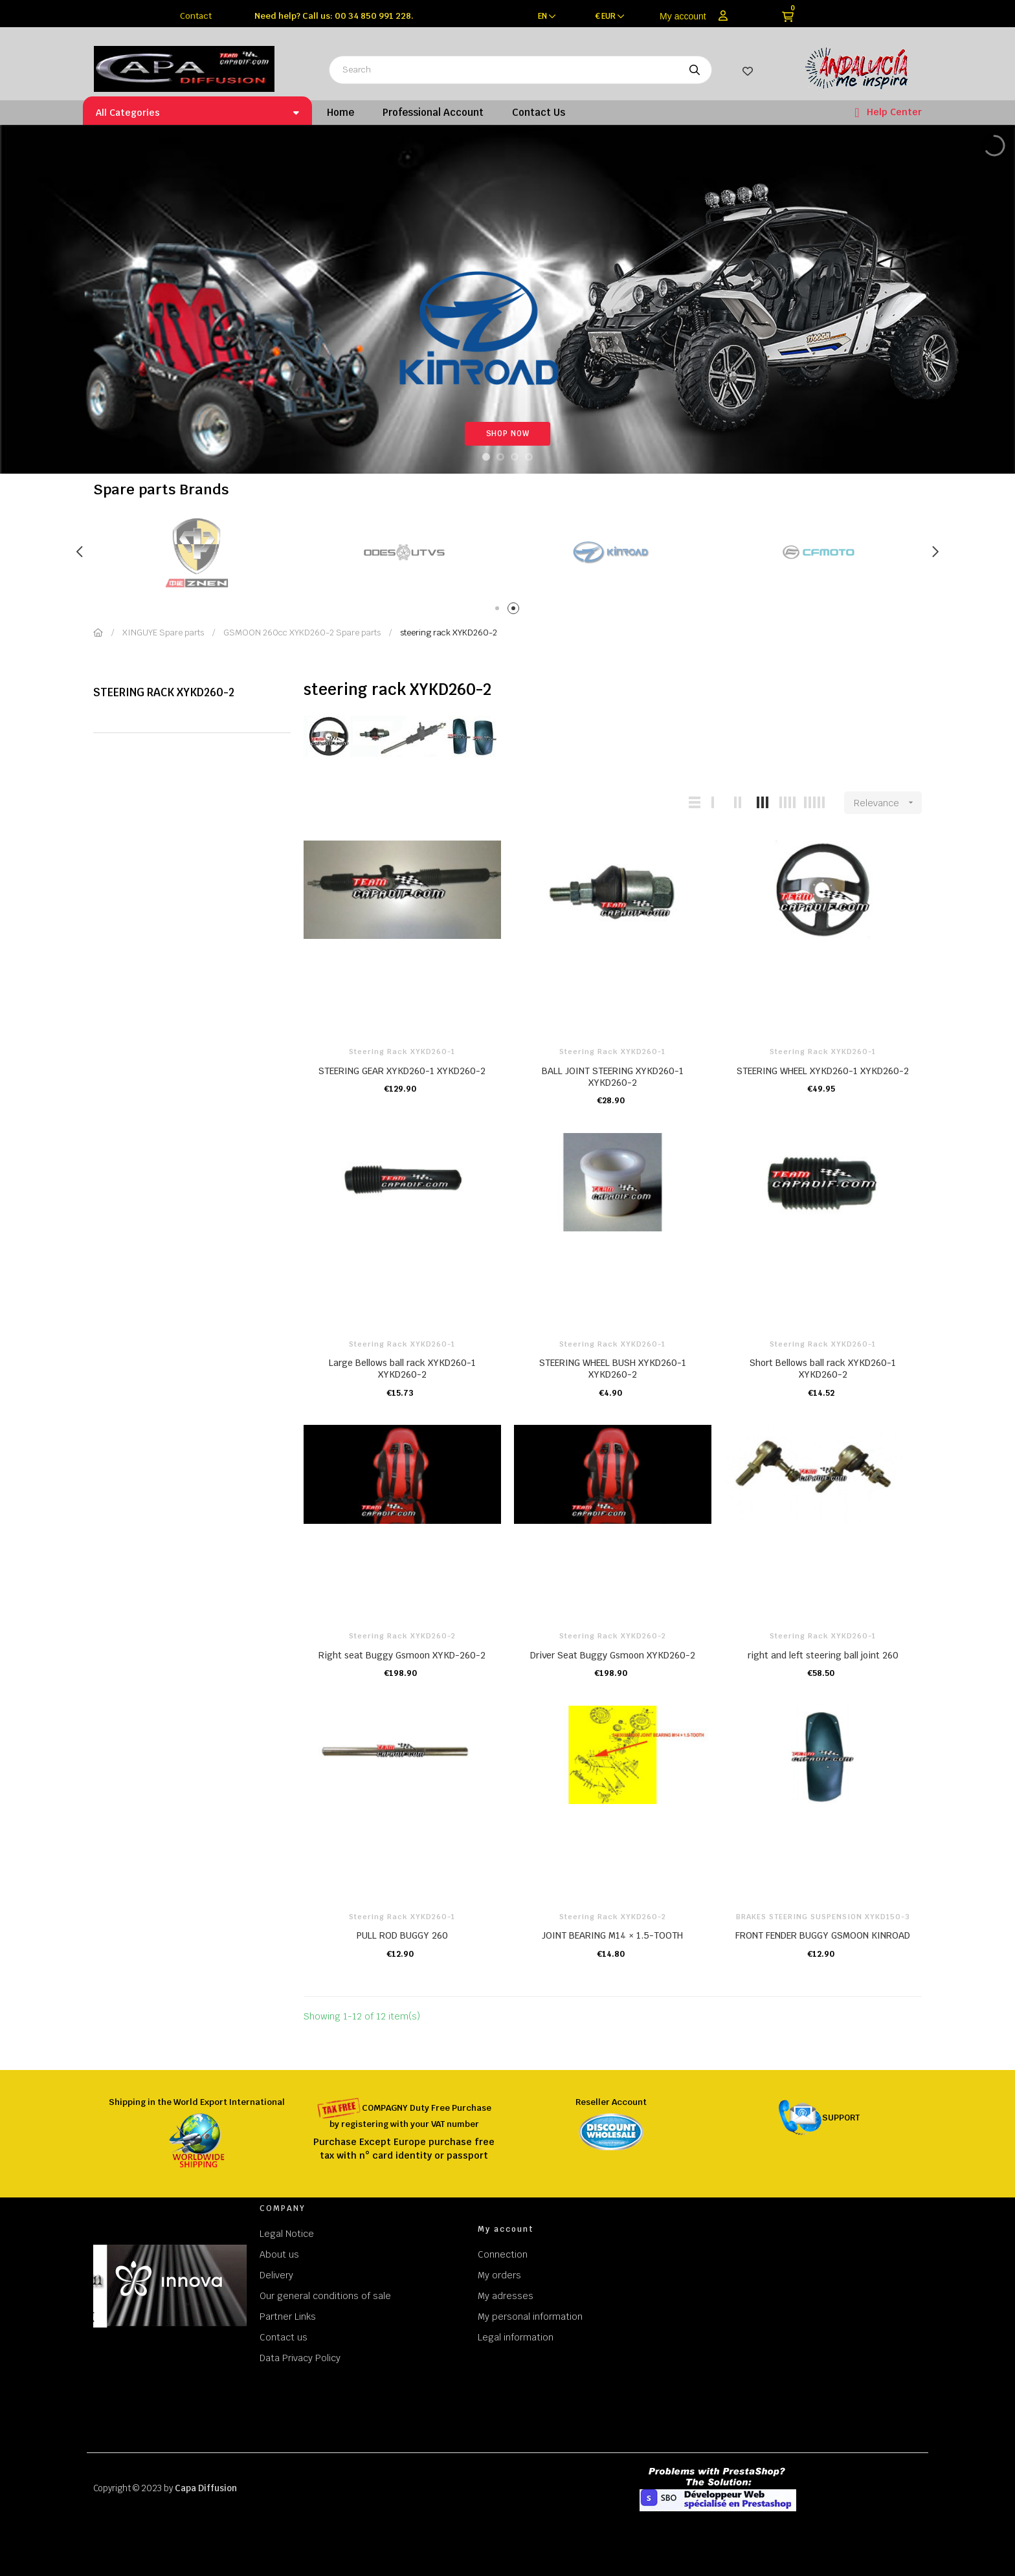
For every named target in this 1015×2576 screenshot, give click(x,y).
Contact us (283, 2337)
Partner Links (288, 2316)
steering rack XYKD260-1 (402, 1051)
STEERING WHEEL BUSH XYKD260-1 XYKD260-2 (612, 1368)
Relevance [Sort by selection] (888, 802)
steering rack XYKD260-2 (163, 692)
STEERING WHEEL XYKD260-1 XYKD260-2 (823, 1071)
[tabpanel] (196, 552)
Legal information (515, 2337)
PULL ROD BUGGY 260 (402, 1935)
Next (935, 552)
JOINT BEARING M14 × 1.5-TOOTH (612, 1935)
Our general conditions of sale (325, 2296)
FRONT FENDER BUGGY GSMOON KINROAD (822, 1935)
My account (683, 16)
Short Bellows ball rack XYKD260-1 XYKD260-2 (823, 1368)
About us (279, 2254)
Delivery (276, 2275)
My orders (499, 2275)
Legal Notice (287, 2234)
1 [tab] (499, 610)
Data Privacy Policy (300, 2358)
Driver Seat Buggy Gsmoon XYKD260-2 (612, 1655)
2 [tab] (516, 610)
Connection (503, 2254)
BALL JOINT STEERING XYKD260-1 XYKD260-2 (613, 1076)
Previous (80, 552)
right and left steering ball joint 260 (823, 1655)
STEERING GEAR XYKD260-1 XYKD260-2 (401, 1071)
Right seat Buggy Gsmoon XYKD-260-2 (401, 1655)
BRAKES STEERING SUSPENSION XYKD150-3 (823, 1916)
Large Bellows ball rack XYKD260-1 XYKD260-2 (402, 1368)
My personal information (530, 2316)
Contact (196, 15)
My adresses (505, 2296)
